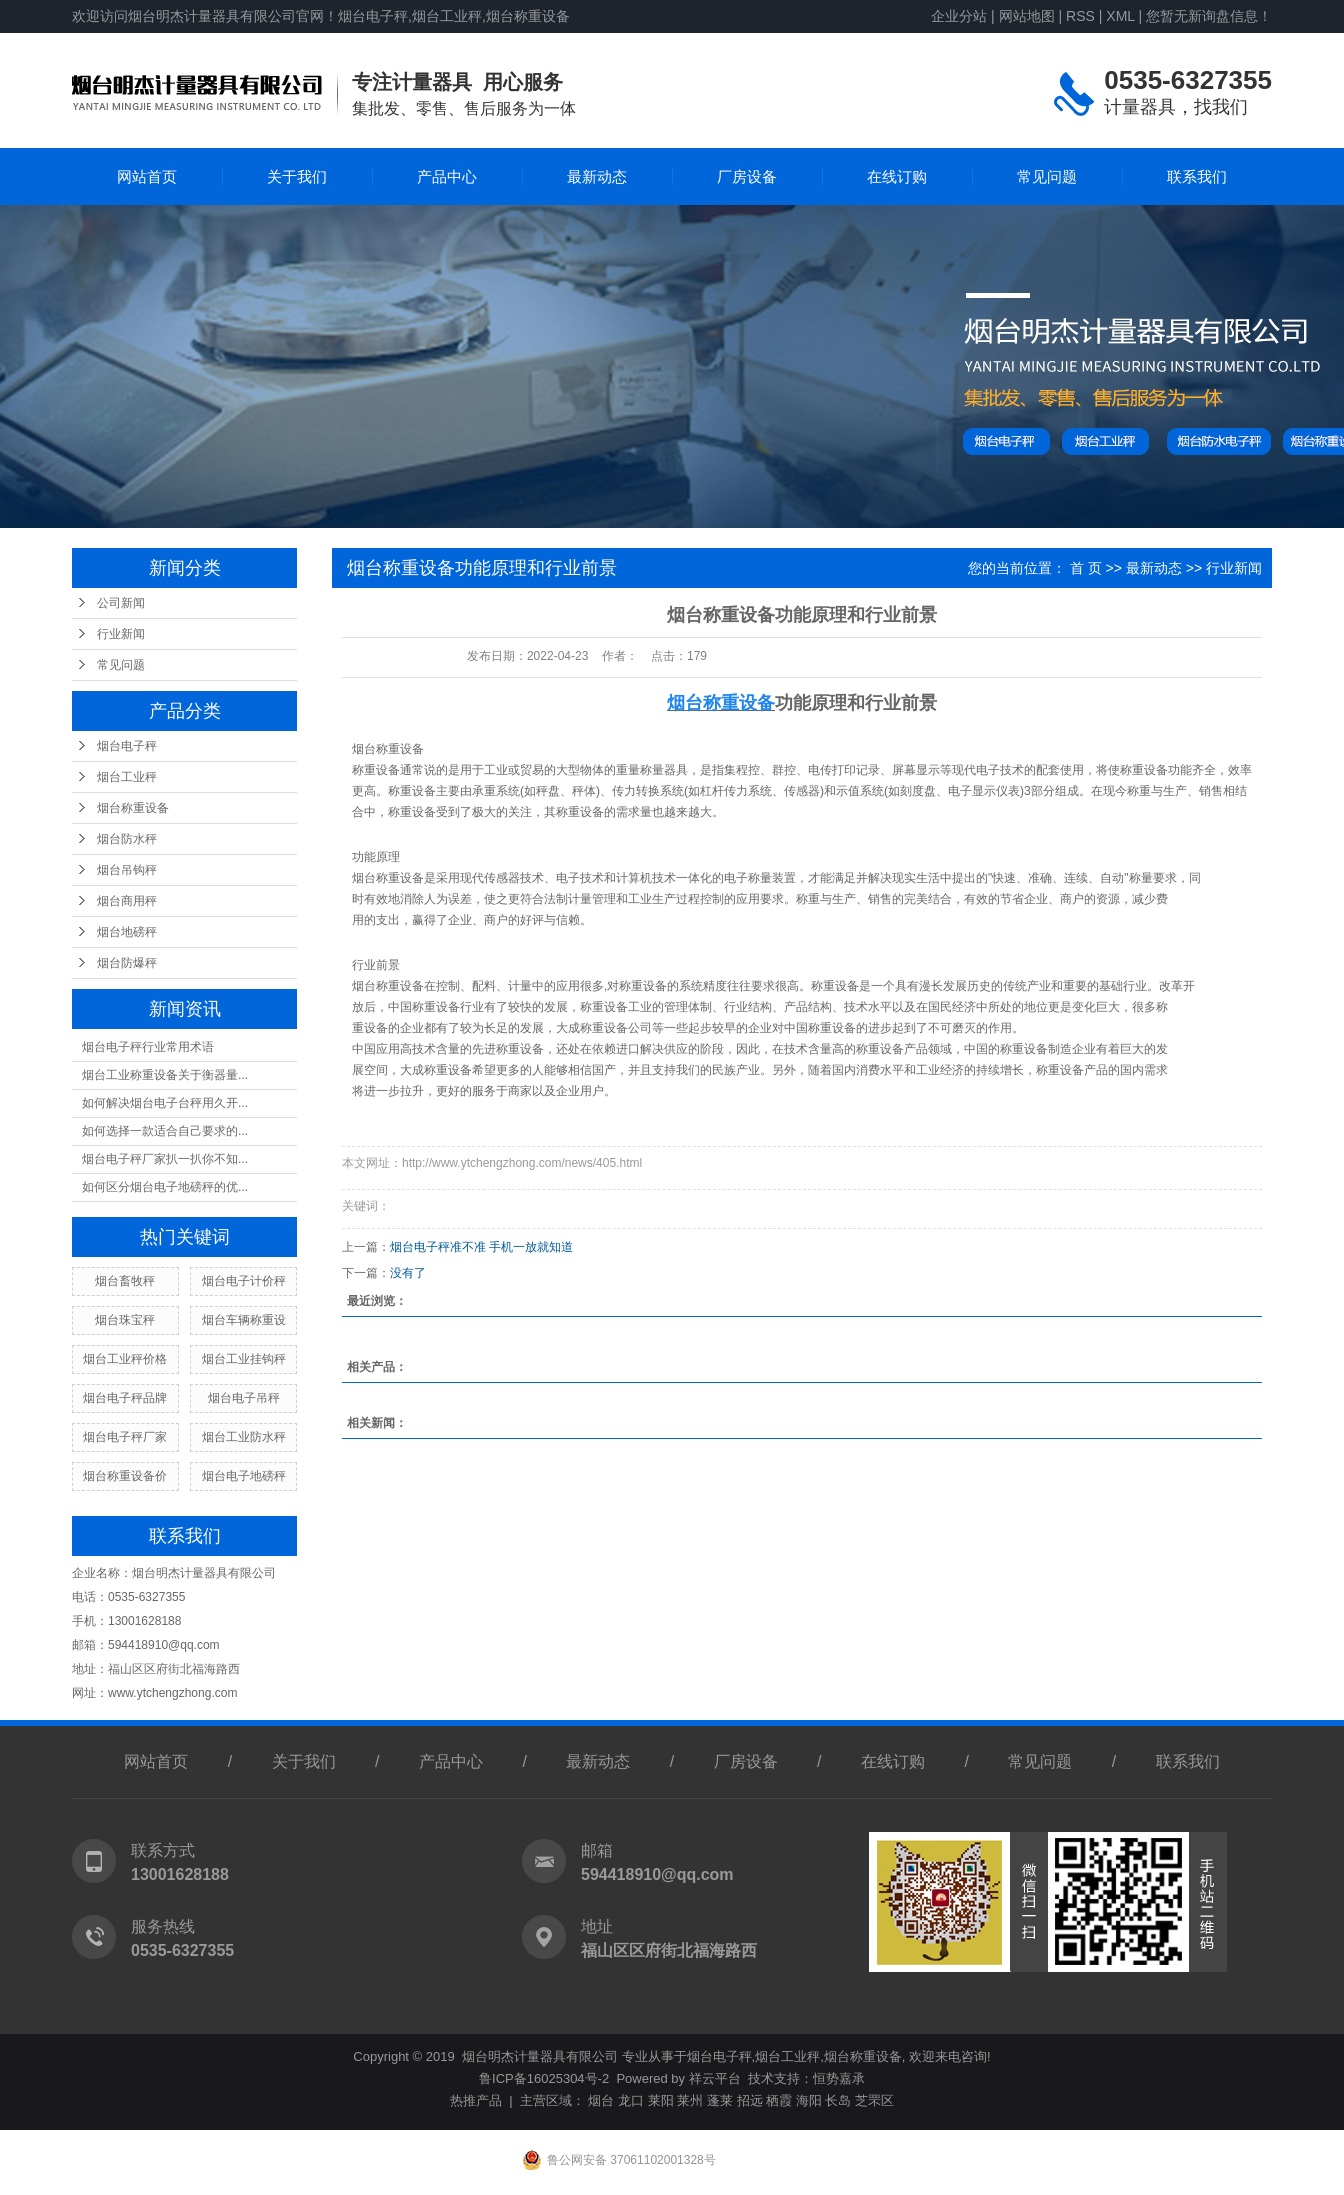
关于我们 (297, 176)
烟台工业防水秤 (244, 1437)
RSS (1080, 16)
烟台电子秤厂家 (125, 1437)
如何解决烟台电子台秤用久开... (165, 1103)
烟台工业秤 (127, 777)
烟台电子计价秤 (244, 1281)
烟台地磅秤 (127, 932)
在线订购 (897, 176)
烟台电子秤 (127, 746)
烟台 (601, 2100)
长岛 (838, 2100)
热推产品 (476, 2100)
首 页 (1086, 568)
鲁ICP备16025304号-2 (544, 2078)
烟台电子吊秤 (244, 1398)
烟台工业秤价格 (125, 1359)
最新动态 (597, 176)
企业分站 (959, 16)
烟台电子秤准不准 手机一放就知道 (481, 1247)
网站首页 (147, 176)
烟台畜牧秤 (125, 1281)
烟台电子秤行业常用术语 (148, 1047)
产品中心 (447, 176)
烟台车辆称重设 (244, 1320)
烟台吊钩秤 (127, 870)
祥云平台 (715, 2078)
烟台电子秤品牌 (125, 1398)
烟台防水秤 (127, 839)
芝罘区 (874, 2100)
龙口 (631, 2100)
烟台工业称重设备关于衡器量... (165, 1075)
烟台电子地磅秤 (244, 1476)
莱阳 (661, 2100)
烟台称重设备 (133, 808)
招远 (750, 2100)
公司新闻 (121, 603)
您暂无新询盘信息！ (1209, 16)
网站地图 (1027, 16)
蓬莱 (720, 2100)
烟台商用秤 (127, 901)
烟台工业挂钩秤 (244, 1359)
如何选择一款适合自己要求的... (165, 1131)
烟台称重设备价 (125, 1476)
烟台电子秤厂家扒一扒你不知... (165, 1159)
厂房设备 (747, 176)
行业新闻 (121, 634)
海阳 (809, 2100)
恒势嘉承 (839, 2078)
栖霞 (779, 2100)
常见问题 (1047, 176)
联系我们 (1197, 176)
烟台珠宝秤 (125, 1320)
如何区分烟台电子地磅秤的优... (165, 1187)
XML (1120, 16)
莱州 (690, 2100)
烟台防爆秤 (127, 963)
